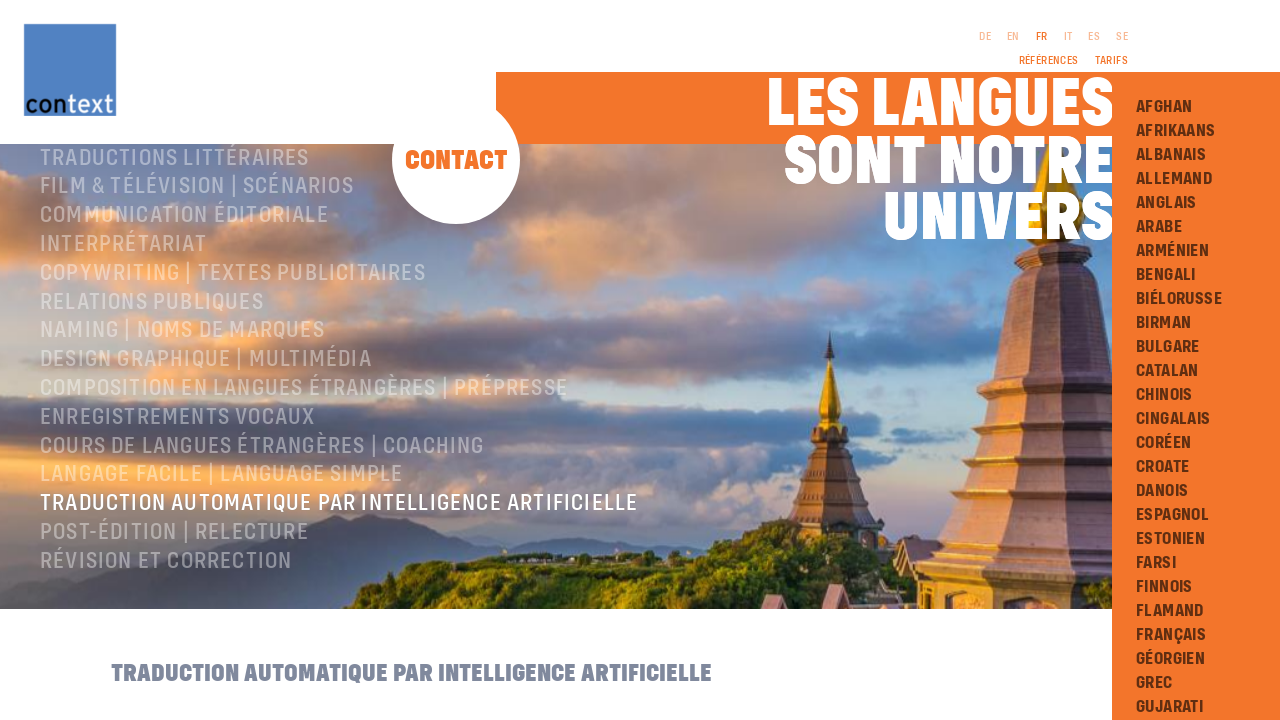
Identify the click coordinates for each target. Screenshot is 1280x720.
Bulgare (1168, 347)
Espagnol (1172, 515)
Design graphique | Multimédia (206, 437)
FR (1042, 37)
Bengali (1166, 275)
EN (1013, 37)
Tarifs (1111, 61)
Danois (1162, 491)
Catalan (1167, 371)
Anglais (1166, 203)
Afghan (1164, 107)
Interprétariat (123, 322)
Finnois (1164, 587)
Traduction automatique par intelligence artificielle (339, 581)
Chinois (1164, 395)
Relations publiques (152, 380)
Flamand (1170, 611)
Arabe (1159, 227)
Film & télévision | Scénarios (197, 264)
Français (1171, 635)
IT (1068, 37)
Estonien (1170, 539)
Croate (1162, 467)
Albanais (1171, 155)
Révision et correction (166, 639)
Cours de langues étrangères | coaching (262, 524)
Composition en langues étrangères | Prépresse (304, 466)
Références (1049, 61)
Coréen (1163, 443)
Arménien (1172, 251)
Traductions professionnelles (209, 207)
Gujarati (1169, 707)
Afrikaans (1176, 131)
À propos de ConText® (157, 178)
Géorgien (1170, 659)
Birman (1163, 323)
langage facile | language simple (221, 552)
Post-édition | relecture (174, 610)
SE (1122, 37)
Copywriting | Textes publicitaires (233, 351)
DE (985, 37)
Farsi (1156, 563)
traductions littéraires (175, 236)
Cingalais (1173, 419)
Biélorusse (1179, 299)
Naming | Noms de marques (182, 408)
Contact (456, 161)
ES (1094, 37)
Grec (1154, 683)
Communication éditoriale (184, 293)
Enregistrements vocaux (177, 495)
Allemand (1174, 179)
